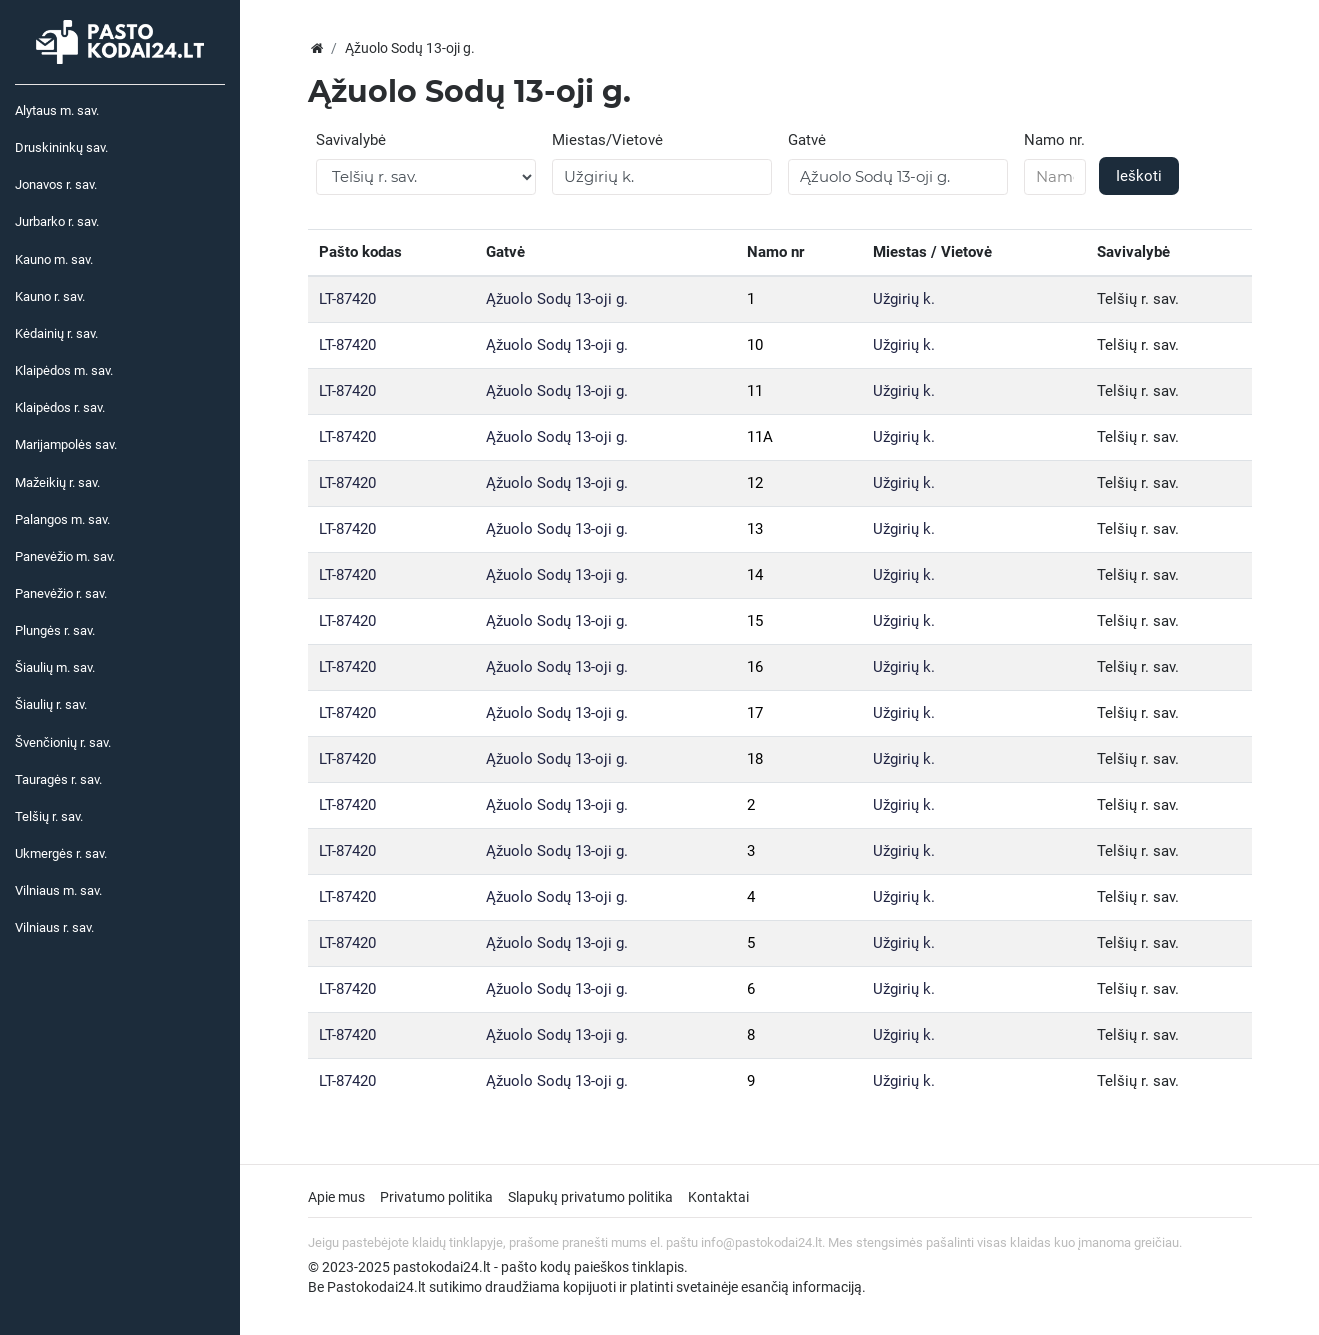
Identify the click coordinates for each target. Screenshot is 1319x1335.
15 (755, 621)
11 (755, 391)
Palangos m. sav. (62, 519)
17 (755, 713)
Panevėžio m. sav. (65, 556)
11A (760, 437)
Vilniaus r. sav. (54, 927)
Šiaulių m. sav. (55, 667)
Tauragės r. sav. (58, 779)
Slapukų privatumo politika (590, 1197)
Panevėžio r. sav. (61, 593)
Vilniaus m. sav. (58, 890)
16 (755, 667)
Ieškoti (1139, 176)
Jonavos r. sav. (56, 184)
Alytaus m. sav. (57, 110)
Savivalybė (351, 140)
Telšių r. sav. (49, 816)
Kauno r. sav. (50, 296)
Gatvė (807, 140)
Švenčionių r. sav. (63, 742)
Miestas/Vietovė (607, 140)
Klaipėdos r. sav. (60, 407)
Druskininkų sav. (61, 147)
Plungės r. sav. (55, 630)
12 (755, 483)
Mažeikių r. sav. (57, 482)
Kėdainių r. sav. (56, 333)
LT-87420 (347, 299)
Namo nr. (1054, 140)
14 (755, 575)
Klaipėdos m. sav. (64, 370)
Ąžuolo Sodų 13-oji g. (557, 299)
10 (755, 345)
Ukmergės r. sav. (61, 853)
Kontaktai (718, 1197)
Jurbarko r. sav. (57, 221)
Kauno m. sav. (54, 259)
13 (755, 529)
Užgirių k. (904, 299)
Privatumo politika (436, 1197)
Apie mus (336, 1197)
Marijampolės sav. (66, 444)
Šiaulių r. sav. (51, 704)
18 (755, 759)
